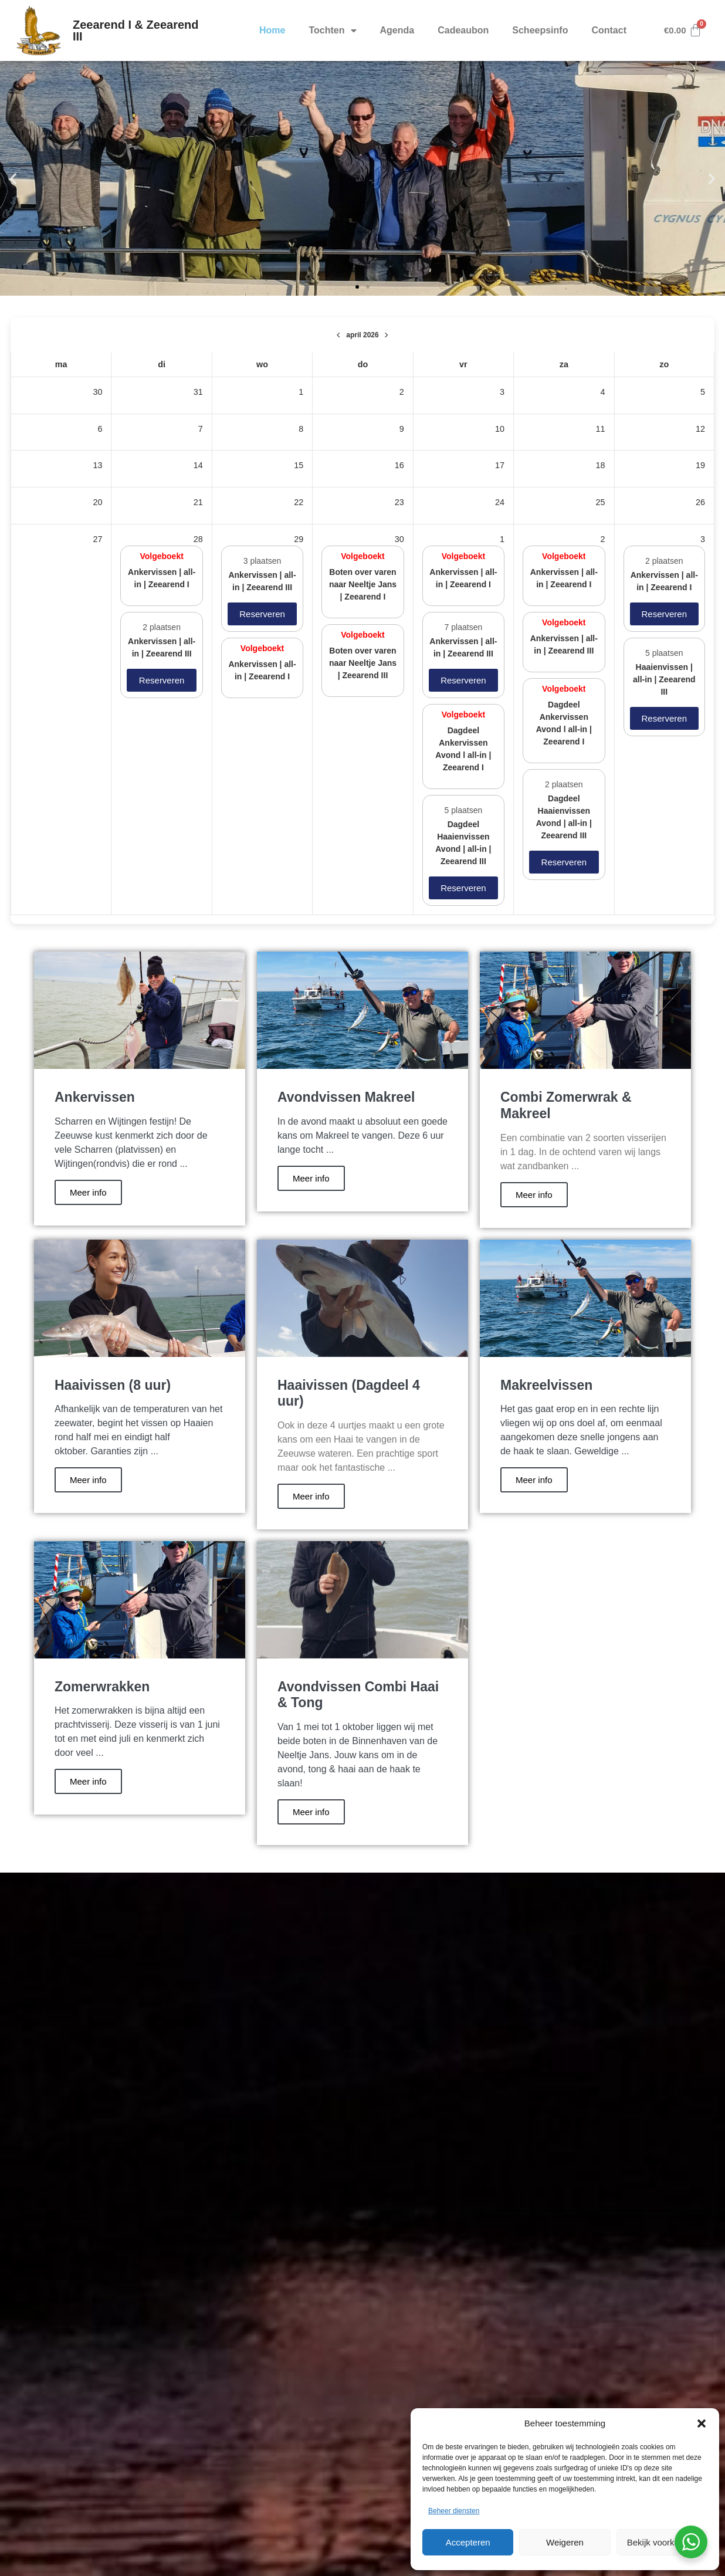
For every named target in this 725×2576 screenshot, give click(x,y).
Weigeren (565, 2542)
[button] (701, 2423)
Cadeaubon (463, 30)
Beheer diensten (453, 2511)
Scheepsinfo (540, 30)
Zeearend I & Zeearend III (136, 30)
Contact (608, 30)
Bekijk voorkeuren (662, 2542)
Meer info (88, 1192)
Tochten (332, 30)
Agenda (397, 30)
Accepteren (468, 2542)
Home (272, 30)
